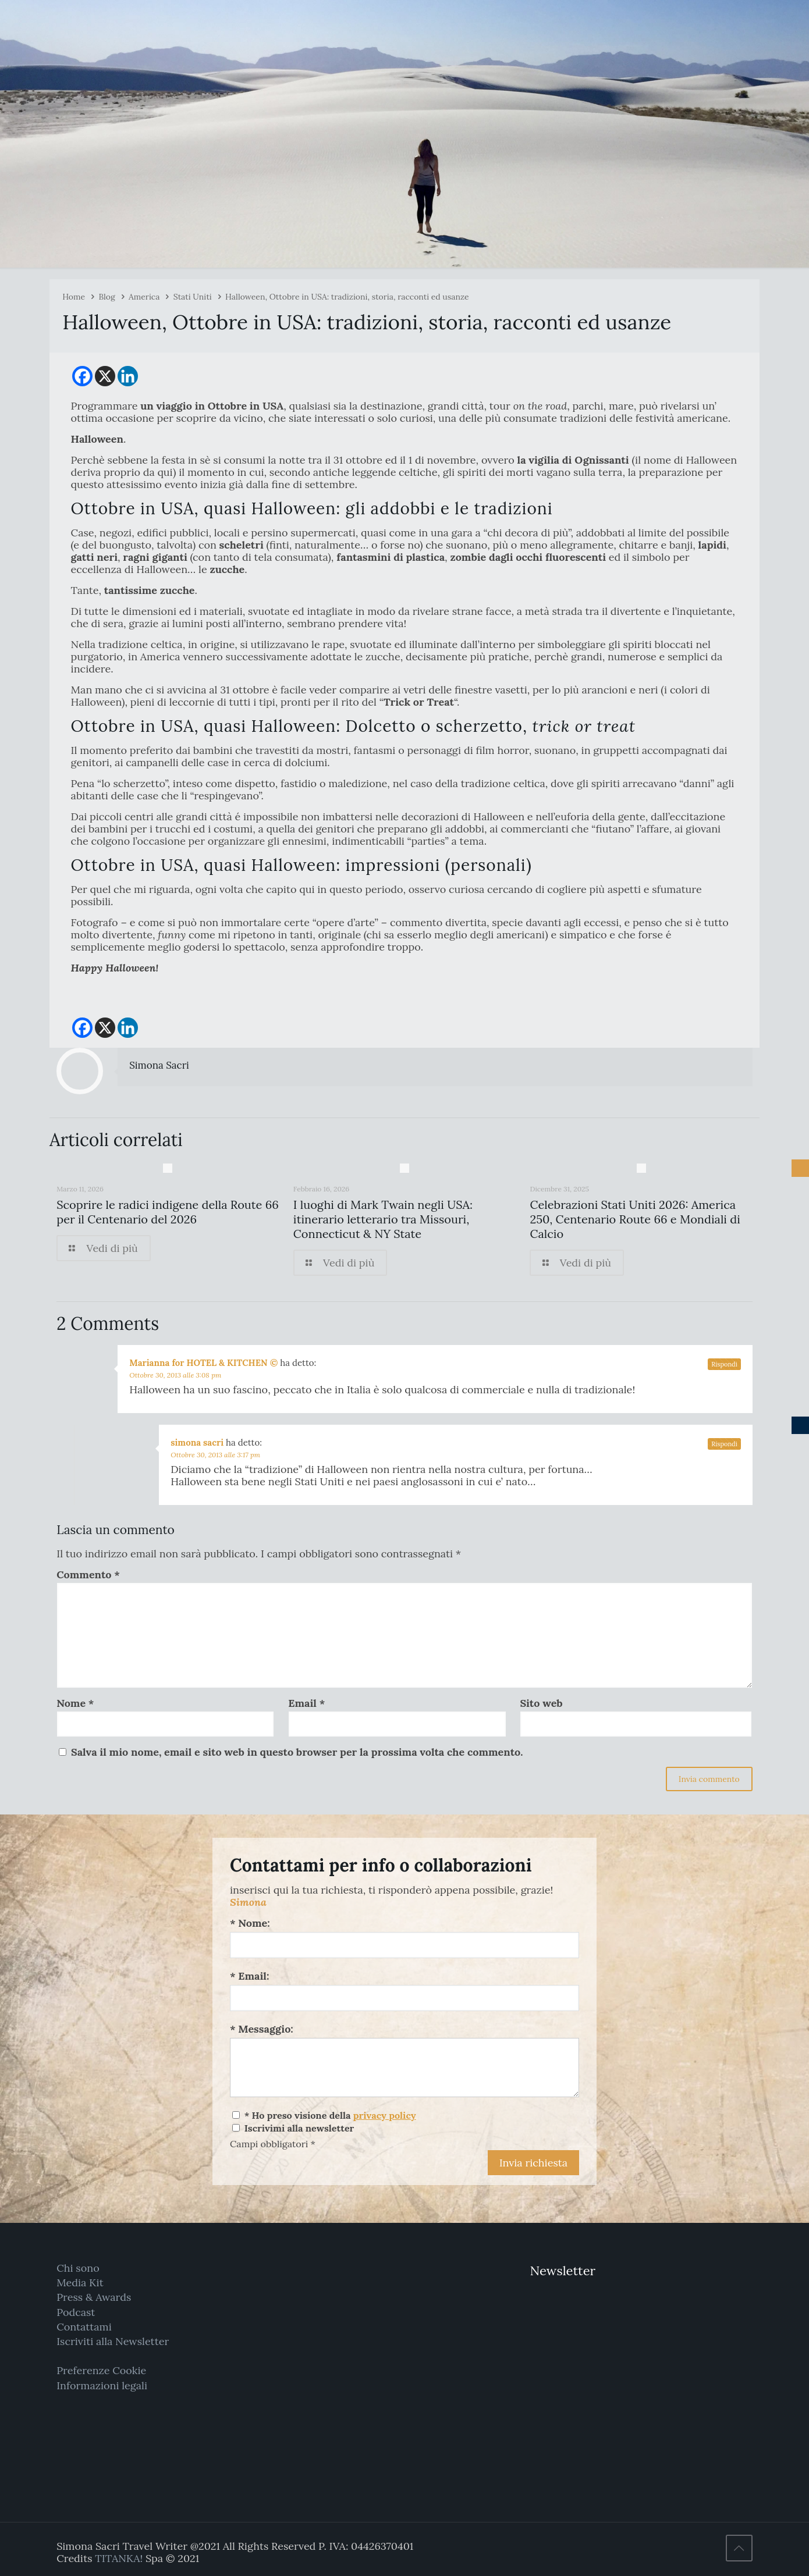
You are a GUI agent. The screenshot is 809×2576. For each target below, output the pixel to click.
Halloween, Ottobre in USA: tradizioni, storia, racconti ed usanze (347, 296)
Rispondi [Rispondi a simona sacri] (724, 1444)
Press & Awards (93, 2297)
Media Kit (80, 2282)
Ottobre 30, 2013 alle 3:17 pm (215, 1454)
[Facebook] (82, 376)
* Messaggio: (261, 2029)
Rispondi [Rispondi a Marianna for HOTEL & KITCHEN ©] (724, 1364)
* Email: (249, 1976)
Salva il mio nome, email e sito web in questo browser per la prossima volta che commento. (297, 1752)
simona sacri (197, 1442)
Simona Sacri (159, 1065)
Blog (106, 296)
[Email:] (404, 1998)
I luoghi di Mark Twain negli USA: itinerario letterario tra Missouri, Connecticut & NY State (383, 1219)
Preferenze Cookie (101, 2370)
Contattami (84, 2326)
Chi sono (77, 2268)
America (144, 296)
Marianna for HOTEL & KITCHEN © (203, 1362)
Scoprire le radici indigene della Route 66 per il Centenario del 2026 (167, 1211)
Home (73, 296)
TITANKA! (119, 2558)
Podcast (75, 2312)
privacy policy (384, 2115)
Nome (75, 1703)
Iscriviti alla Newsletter (112, 2341)
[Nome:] (404, 1945)
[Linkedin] (128, 376)
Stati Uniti (192, 296)
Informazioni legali (101, 2385)
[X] (105, 376)
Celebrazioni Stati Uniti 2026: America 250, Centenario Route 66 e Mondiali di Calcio (635, 1219)
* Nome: (250, 1923)
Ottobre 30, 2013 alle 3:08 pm (175, 1375)
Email (306, 1703)
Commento (88, 1574)
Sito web (541, 1703)
